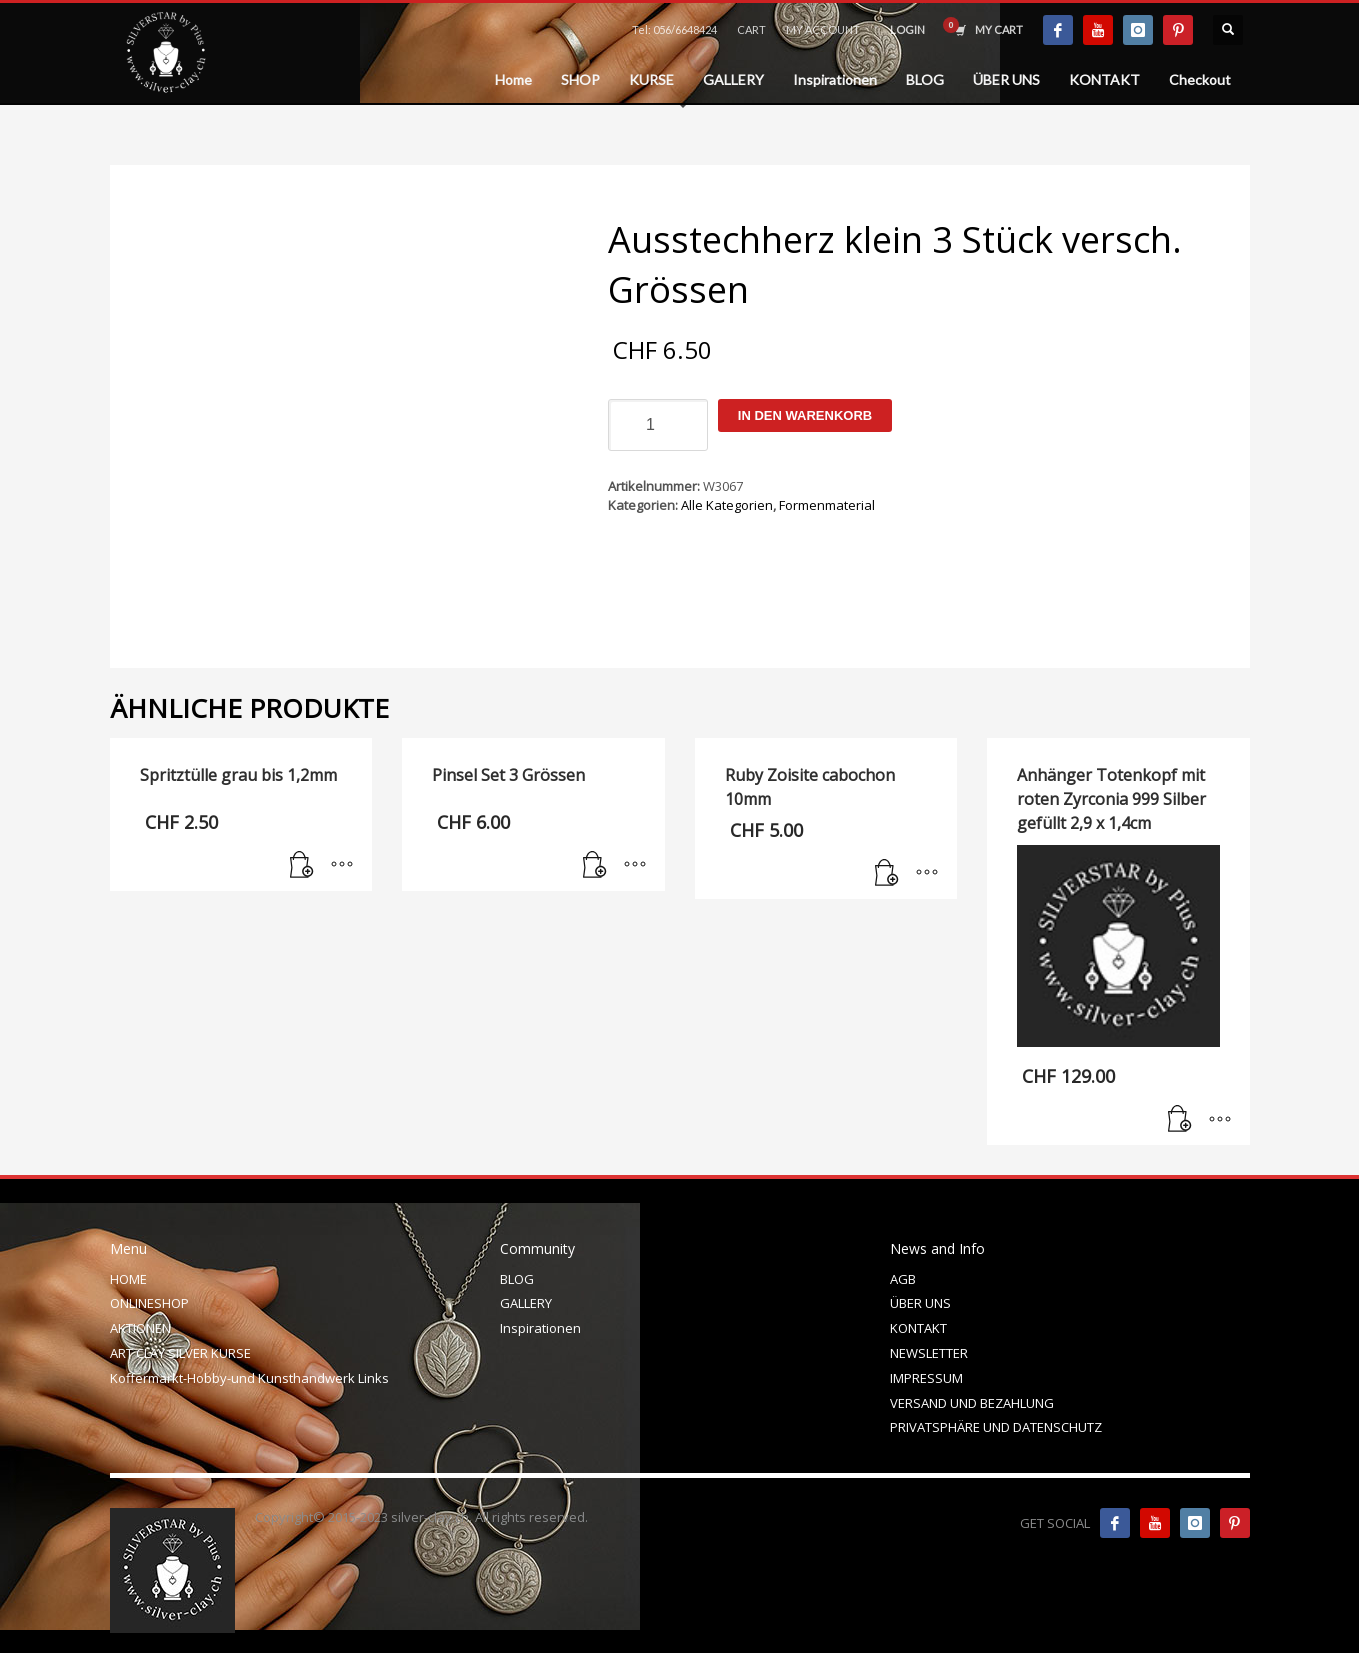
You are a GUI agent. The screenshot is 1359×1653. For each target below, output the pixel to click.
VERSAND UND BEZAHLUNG (972, 1403)
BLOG (517, 1279)
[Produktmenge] (658, 425)
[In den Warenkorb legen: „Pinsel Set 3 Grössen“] (595, 866)
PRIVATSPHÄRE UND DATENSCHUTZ (996, 1427)
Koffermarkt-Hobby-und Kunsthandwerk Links (249, 1378)
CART (751, 29)
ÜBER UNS (920, 1303)
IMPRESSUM (926, 1378)
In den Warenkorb (805, 415)
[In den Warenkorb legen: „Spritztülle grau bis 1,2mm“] (302, 866)
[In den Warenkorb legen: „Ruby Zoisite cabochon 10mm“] (887, 874)
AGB (903, 1279)
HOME (128, 1279)
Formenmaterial (827, 505)
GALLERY (526, 1303)
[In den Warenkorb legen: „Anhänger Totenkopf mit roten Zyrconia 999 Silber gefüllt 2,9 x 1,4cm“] (1180, 1120)
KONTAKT (918, 1328)
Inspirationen (540, 1328)
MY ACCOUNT (823, 29)
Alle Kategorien (727, 505)
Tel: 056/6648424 (674, 29)
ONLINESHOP (149, 1303)
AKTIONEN (140, 1328)
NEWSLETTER (929, 1353)
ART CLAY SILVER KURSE (180, 1353)
